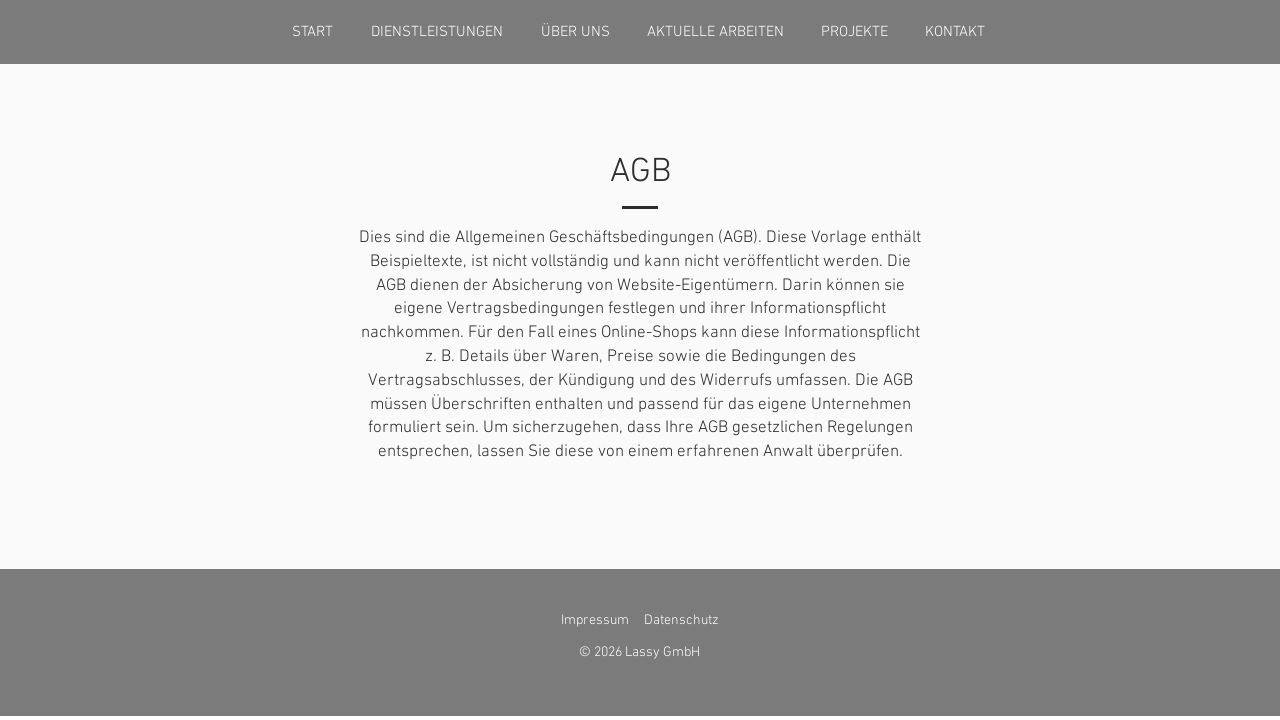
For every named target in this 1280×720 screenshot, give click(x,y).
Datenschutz (681, 620)
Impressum (595, 620)
